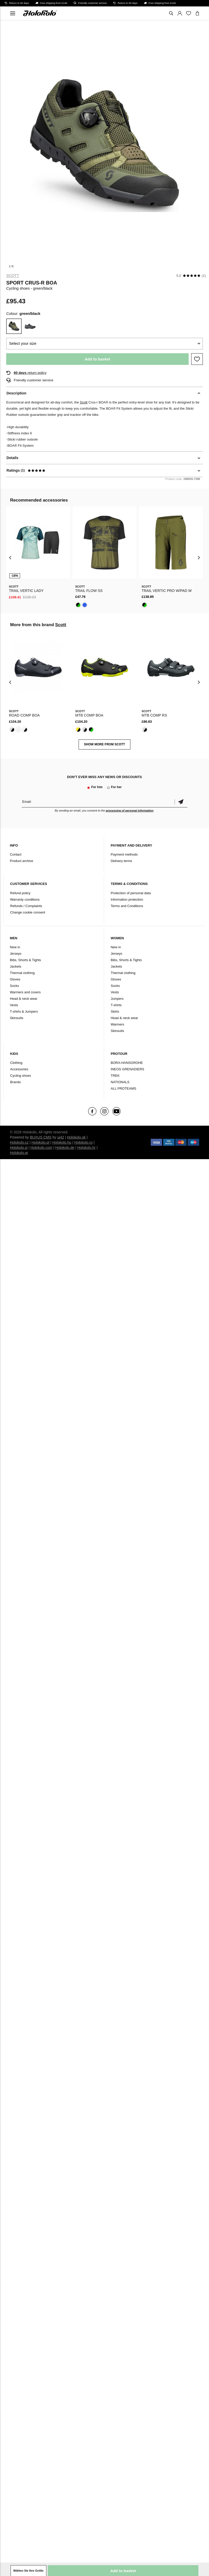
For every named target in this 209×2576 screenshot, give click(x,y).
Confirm (180, 801)
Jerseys (15, 953)
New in (15, 947)
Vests (14, 1005)
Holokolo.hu (61, 1142)
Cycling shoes (20, 1076)
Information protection (127, 899)
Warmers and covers (25, 992)
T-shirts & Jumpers (24, 1011)
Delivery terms (121, 861)
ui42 (60, 1137)
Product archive (21, 861)
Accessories (19, 1069)
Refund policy (20, 893)
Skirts (115, 1011)
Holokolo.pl (40, 1142)
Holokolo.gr (19, 1153)
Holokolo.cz (19, 1142)
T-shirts (116, 1005)
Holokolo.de (64, 1147)
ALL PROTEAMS (123, 1088)
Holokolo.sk (76, 1137)
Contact (15, 854)
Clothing (16, 1063)
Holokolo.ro (83, 1142)
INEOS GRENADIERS (127, 1069)
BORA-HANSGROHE (127, 1063)
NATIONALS (120, 1082)
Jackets (15, 966)
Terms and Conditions (127, 906)
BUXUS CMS (40, 1137)
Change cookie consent (27, 912)
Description (16, 393)
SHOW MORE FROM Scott (104, 744)
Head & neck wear (23, 999)
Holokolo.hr (86, 1147)
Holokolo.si (18, 1147)
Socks (14, 986)
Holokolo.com (41, 1147)
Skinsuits (16, 1018)
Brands (15, 1082)
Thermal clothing (22, 973)
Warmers (117, 1024)
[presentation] (10, 557)
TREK (115, 1076)
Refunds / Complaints (26, 906)
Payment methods (124, 854)
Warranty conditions (24, 899)
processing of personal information (130, 810)
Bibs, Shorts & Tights (25, 960)
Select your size (22, 343)
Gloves (15, 979)
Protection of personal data (131, 893)
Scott (12, 275)
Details (12, 458)
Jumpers (117, 999)
